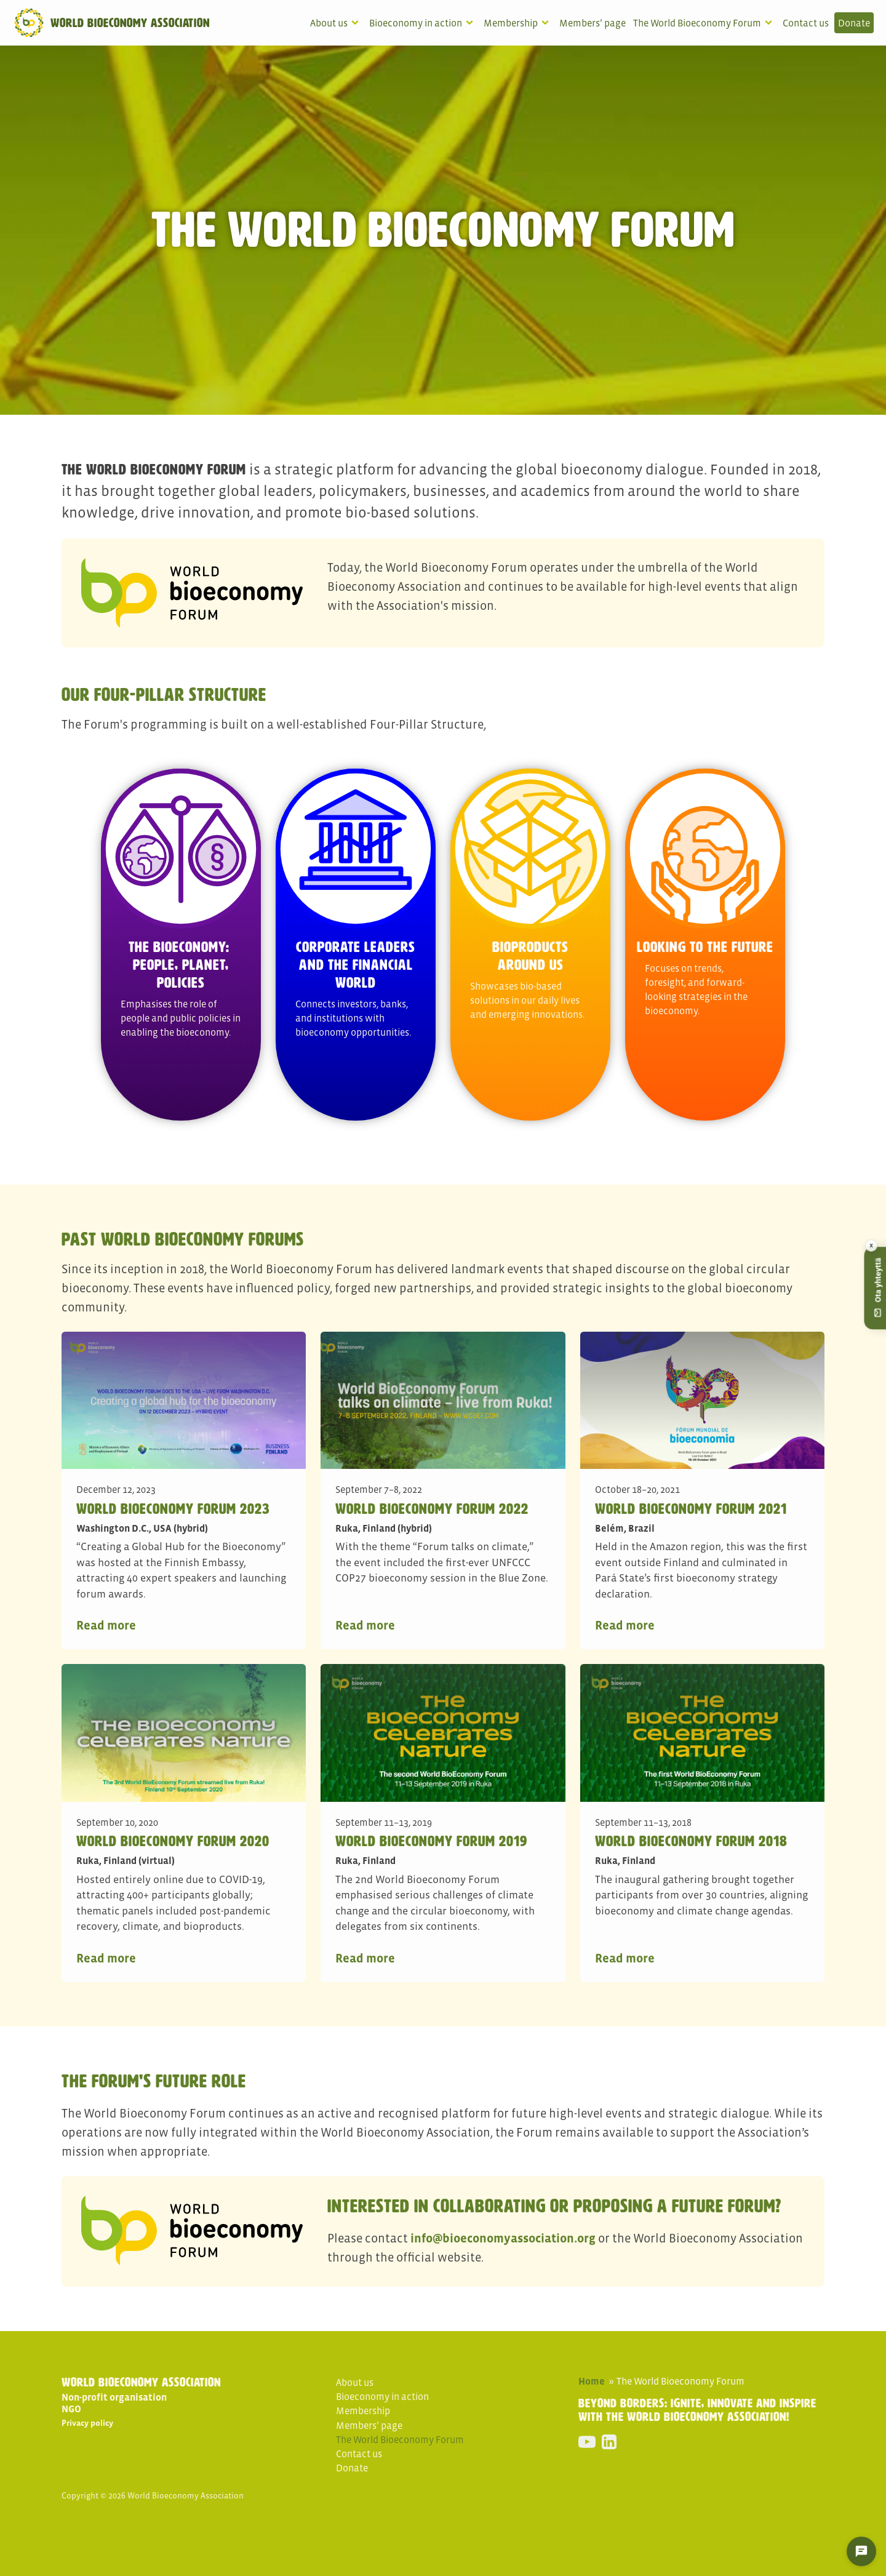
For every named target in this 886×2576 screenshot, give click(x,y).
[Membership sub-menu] (547, 22)
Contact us (806, 22)
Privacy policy (87, 2423)
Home (591, 2380)
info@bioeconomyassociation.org (503, 2238)
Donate (854, 22)
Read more (106, 1625)
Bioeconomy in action (415, 22)
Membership (511, 22)
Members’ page (592, 22)
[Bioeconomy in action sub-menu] (472, 22)
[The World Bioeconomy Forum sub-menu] (771, 22)
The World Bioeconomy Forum (697, 22)
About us (329, 22)
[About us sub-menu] (357, 22)
